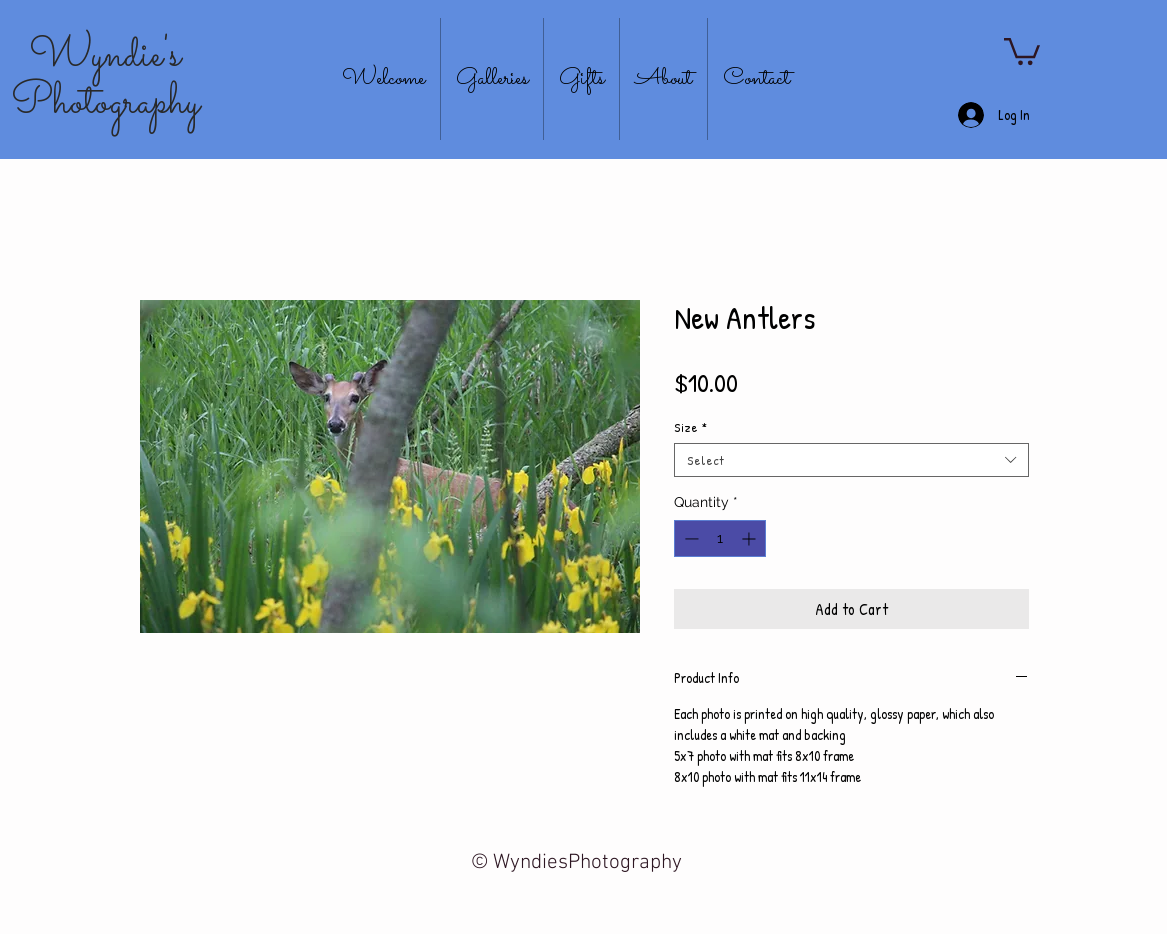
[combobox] (851, 460)
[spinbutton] (720, 538)
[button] (1022, 50)
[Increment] (750, 538)
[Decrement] (689, 538)
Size (690, 427)
